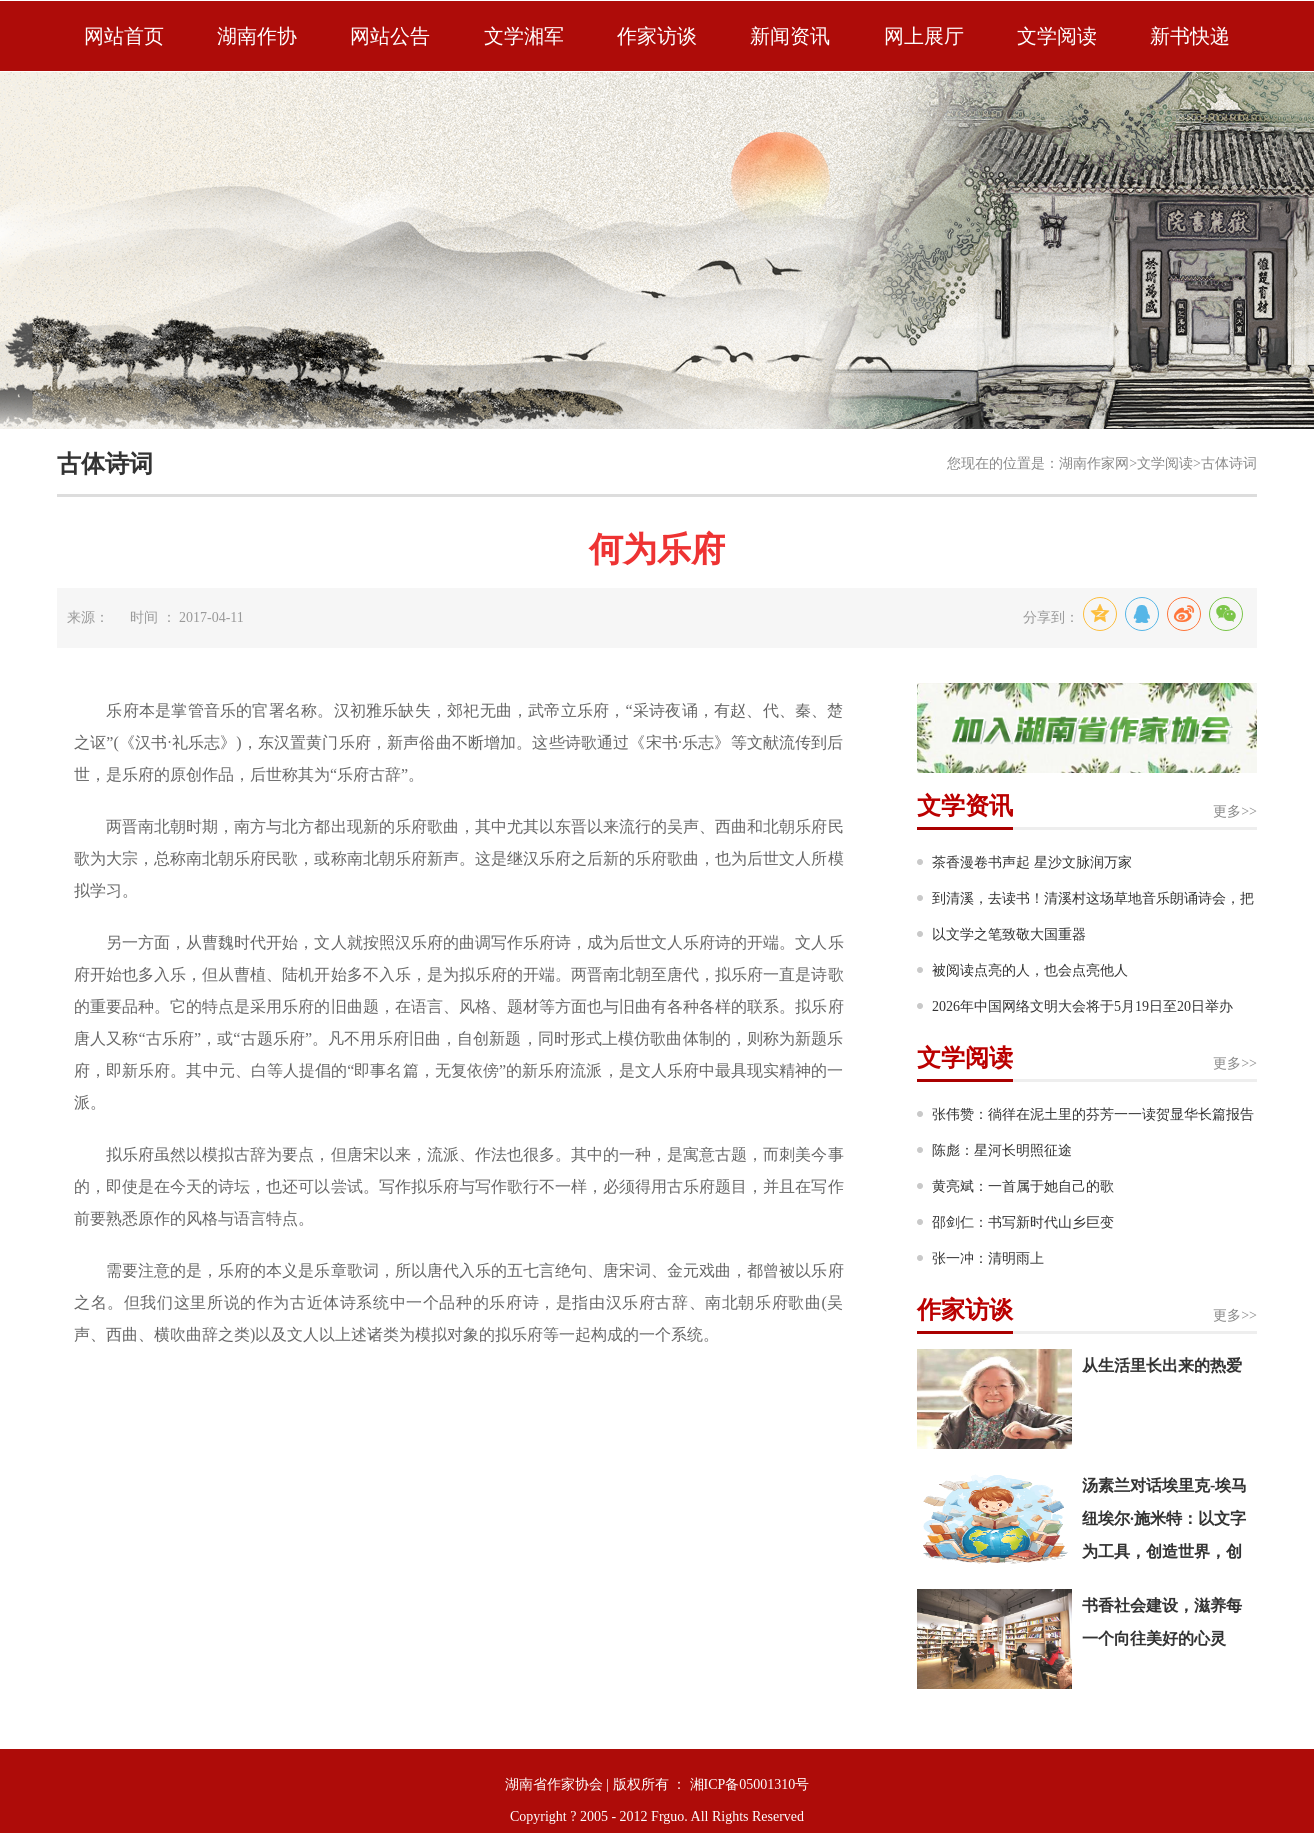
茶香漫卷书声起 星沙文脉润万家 (1032, 862)
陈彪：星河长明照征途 (1002, 1150)
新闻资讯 (790, 36)
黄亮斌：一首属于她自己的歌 (1023, 1186)
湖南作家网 (1094, 463)
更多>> (1235, 811)
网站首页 (124, 36)
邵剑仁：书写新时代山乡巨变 (1023, 1222)
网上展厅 (924, 36)
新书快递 (1190, 36)
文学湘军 (524, 36)
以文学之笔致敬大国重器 (1009, 934)
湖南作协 (257, 36)
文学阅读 (1057, 36)
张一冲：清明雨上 (988, 1258)
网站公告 (390, 36)
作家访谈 (657, 36)
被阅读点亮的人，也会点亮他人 (1030, 970)
